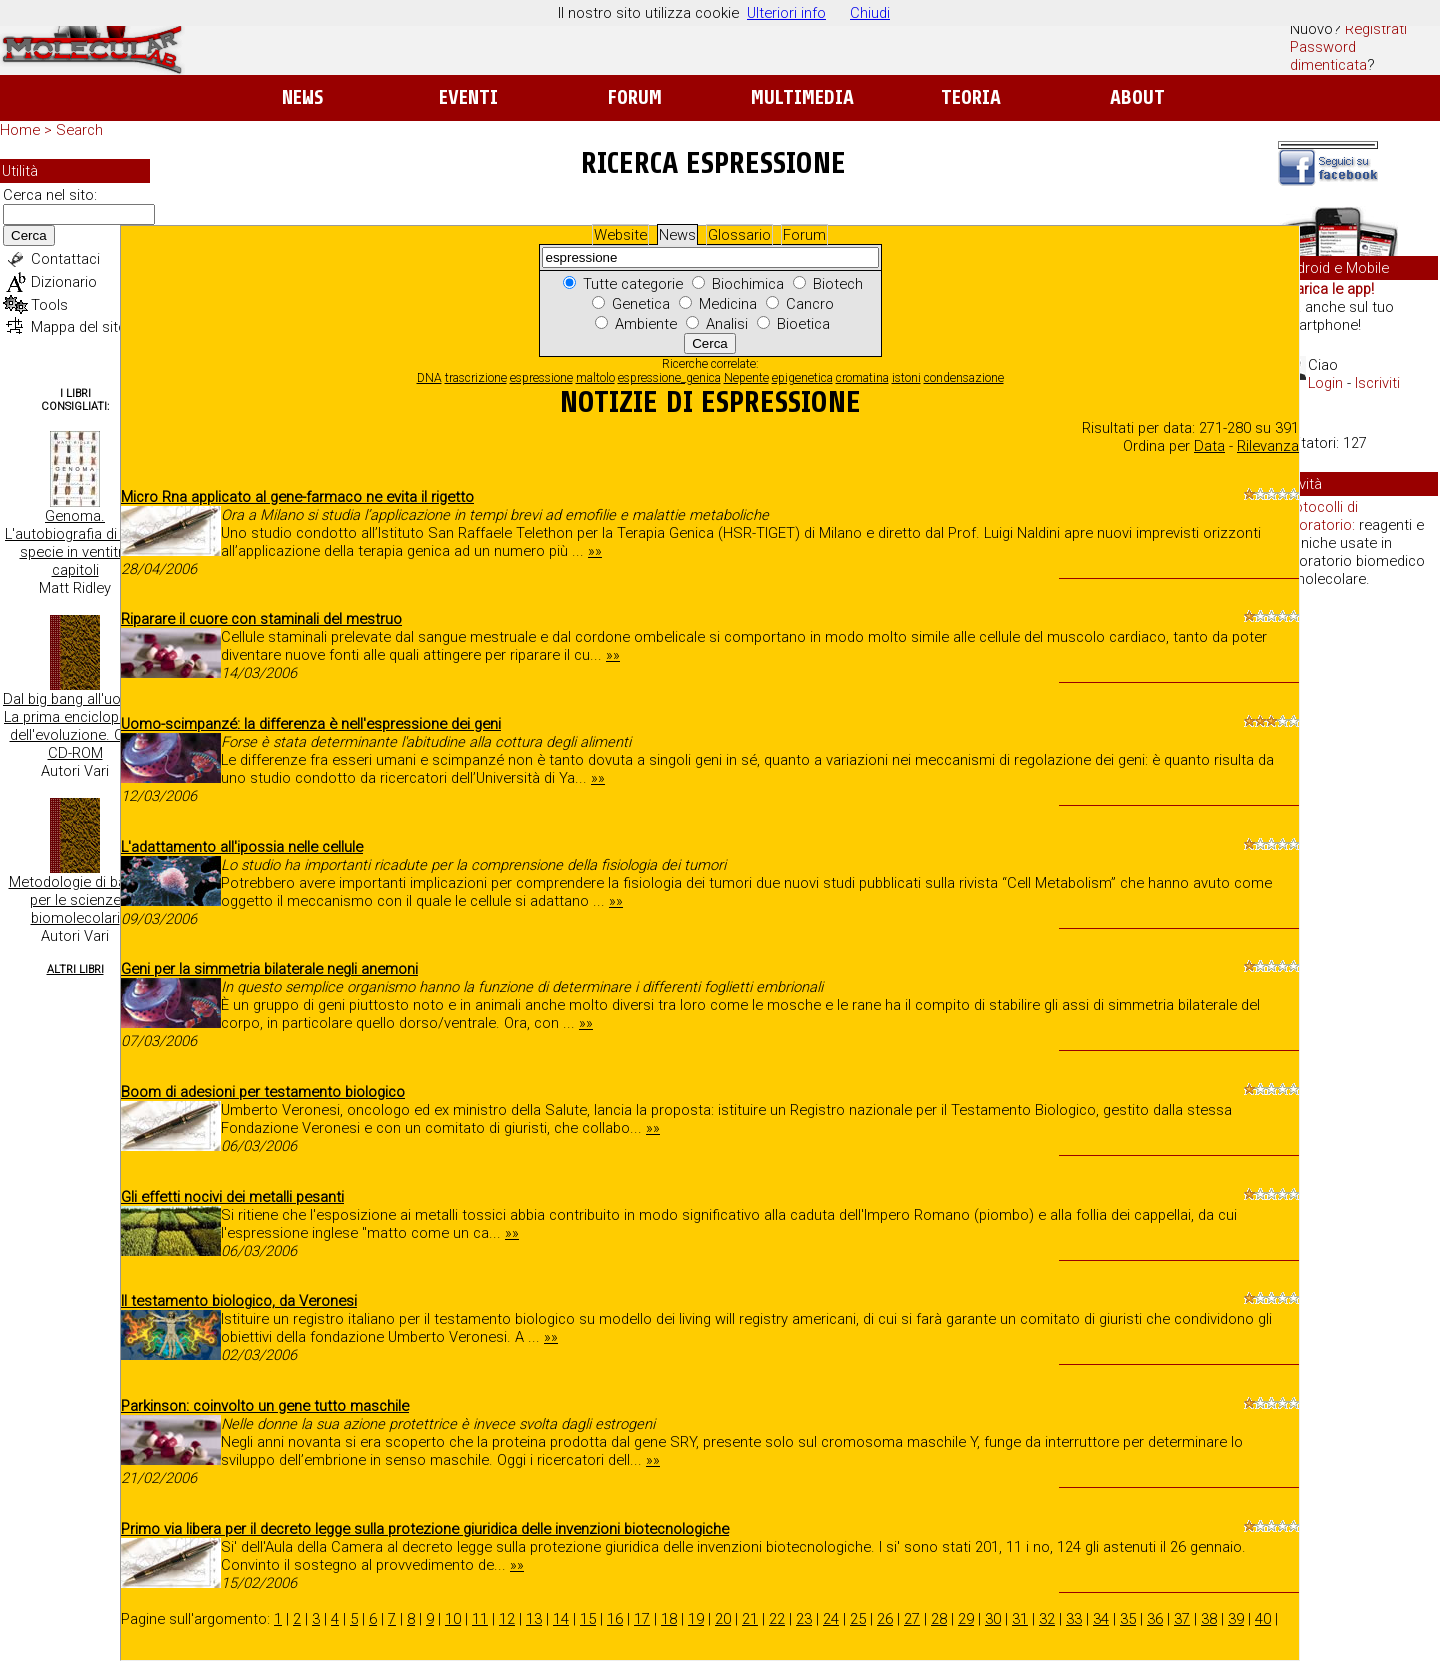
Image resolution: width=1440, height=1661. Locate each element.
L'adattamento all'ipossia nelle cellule (242, 847)
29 (966, 1619)
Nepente (746, 378)
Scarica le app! (1326, 289)
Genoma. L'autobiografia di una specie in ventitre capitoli (75, 543)
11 (480, 1619)
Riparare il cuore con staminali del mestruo (261, 619)
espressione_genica (669, 378)
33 (1074, 1619)
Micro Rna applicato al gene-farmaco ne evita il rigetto (297, 497)
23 (804, 1619)
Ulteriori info (786, 13)
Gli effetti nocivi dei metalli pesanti (232, 1197)
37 (1182, 1619)
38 (1209, 1619)
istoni (906, 378)
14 (561, 1619)
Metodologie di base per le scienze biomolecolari (75, 900)
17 (642, 1619)
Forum (634, 97)
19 (696, 1619)
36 (1155, 1619)
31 (1020, 1619)
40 (1263, 1619)
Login (1325, 383)
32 (1047, 1619)
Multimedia (802, 97)
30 (993, 1619)
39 (1236, 1619)
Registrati (1376, 29)
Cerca (29, 235)
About (1137, 97)
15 (588, 1619)
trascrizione (476, 378)
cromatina (862, 378)
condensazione (964, 378)
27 (912, 1619)
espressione (541, 378)
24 (831, 1619)
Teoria (971, 97)
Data (1209, 446)
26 (885, 1619)
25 (858, 1619)
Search (79, 130)
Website (620, 235)
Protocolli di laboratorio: (1319, 516)
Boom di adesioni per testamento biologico (263, 1092)
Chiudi (870, 13)
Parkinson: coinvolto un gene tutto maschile (265, 1406)
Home (20, 130)
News (302, 97)
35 (1128, 1619)
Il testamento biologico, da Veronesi (239, 1301)
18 (669, 1619)
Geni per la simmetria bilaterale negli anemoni (269, 969)
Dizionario (64, 282)
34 (1101, 1619)
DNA (429, 378)
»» (595, 551)
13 (534, 1619)
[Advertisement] (1358, 910)
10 (453, 1619)
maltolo (595, 378)
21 (750, 1619)
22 (777, 1619)
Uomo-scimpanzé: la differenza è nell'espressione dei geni (311, 724)
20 (723, 1619)
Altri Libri (75, 969)
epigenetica (802, 378)
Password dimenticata (1328, 56)
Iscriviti (1377, 383)
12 (507, 1619)
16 (615, 1619)
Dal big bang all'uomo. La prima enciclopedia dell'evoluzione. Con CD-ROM (75, 726)
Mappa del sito (79, 327)
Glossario (739, 235)
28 (939, 1619)
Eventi (468, 97)
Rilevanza (1268, 446)
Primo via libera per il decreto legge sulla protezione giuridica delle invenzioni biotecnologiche (425, 1529)
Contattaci (65, 259)
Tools (49, 305)
